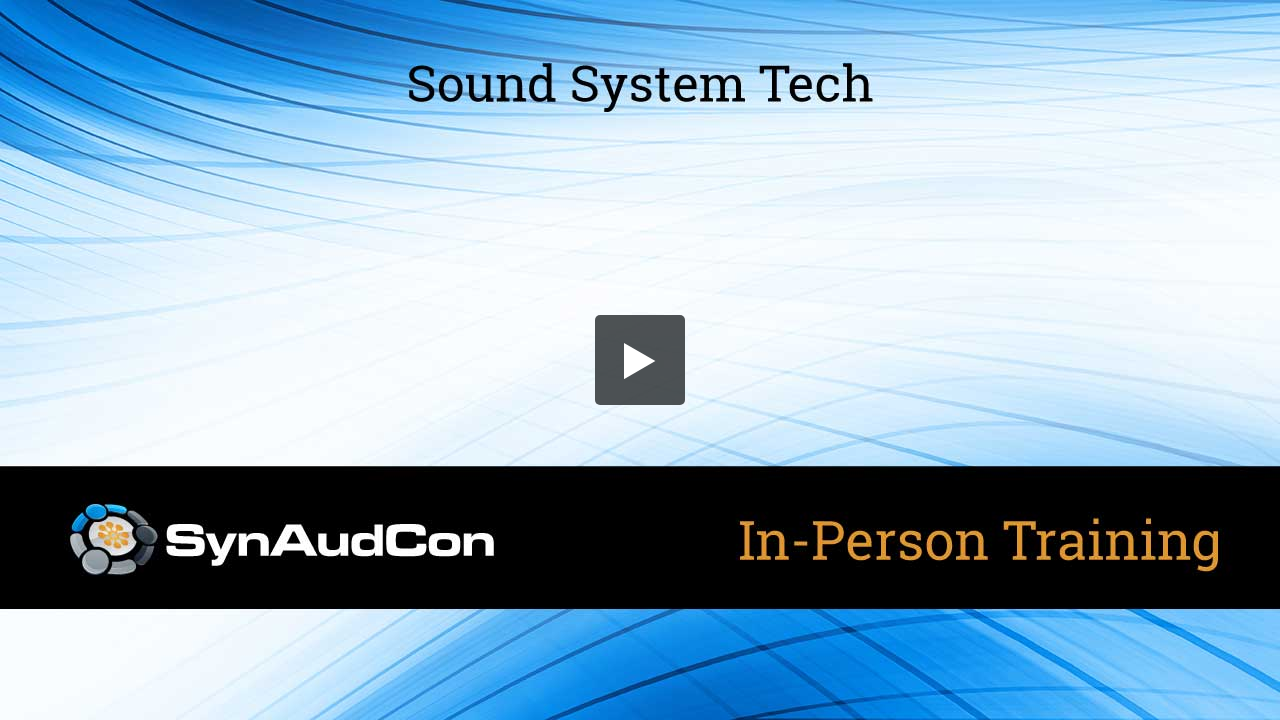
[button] (640, 360)
